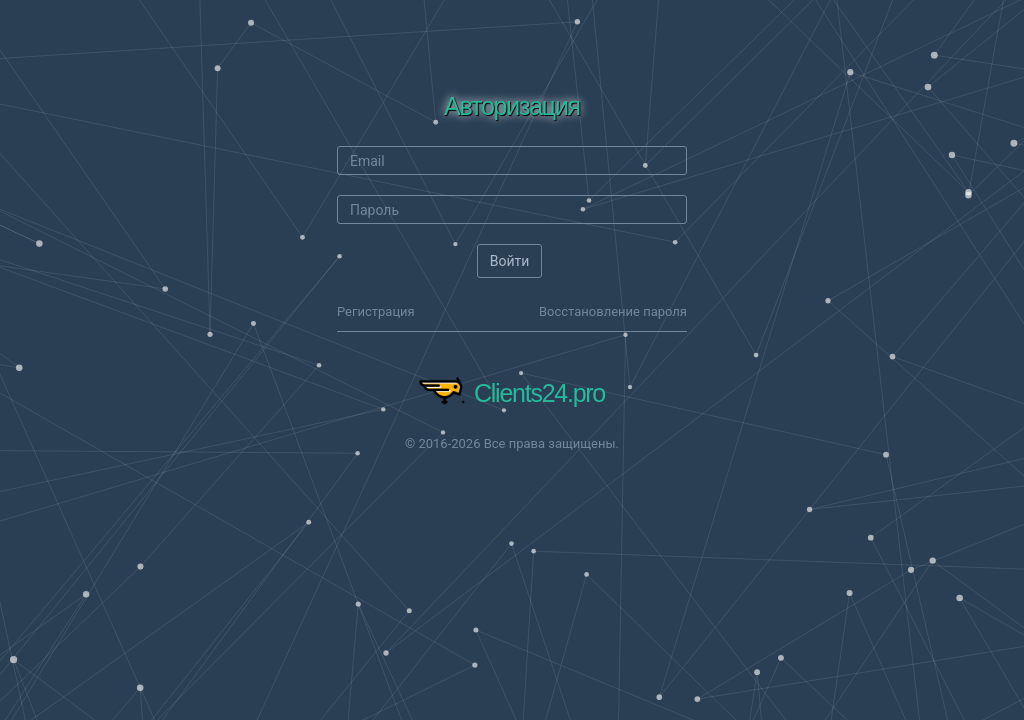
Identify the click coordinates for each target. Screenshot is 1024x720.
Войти (510, 261)
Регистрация (376, 311)
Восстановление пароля (613, 311)
